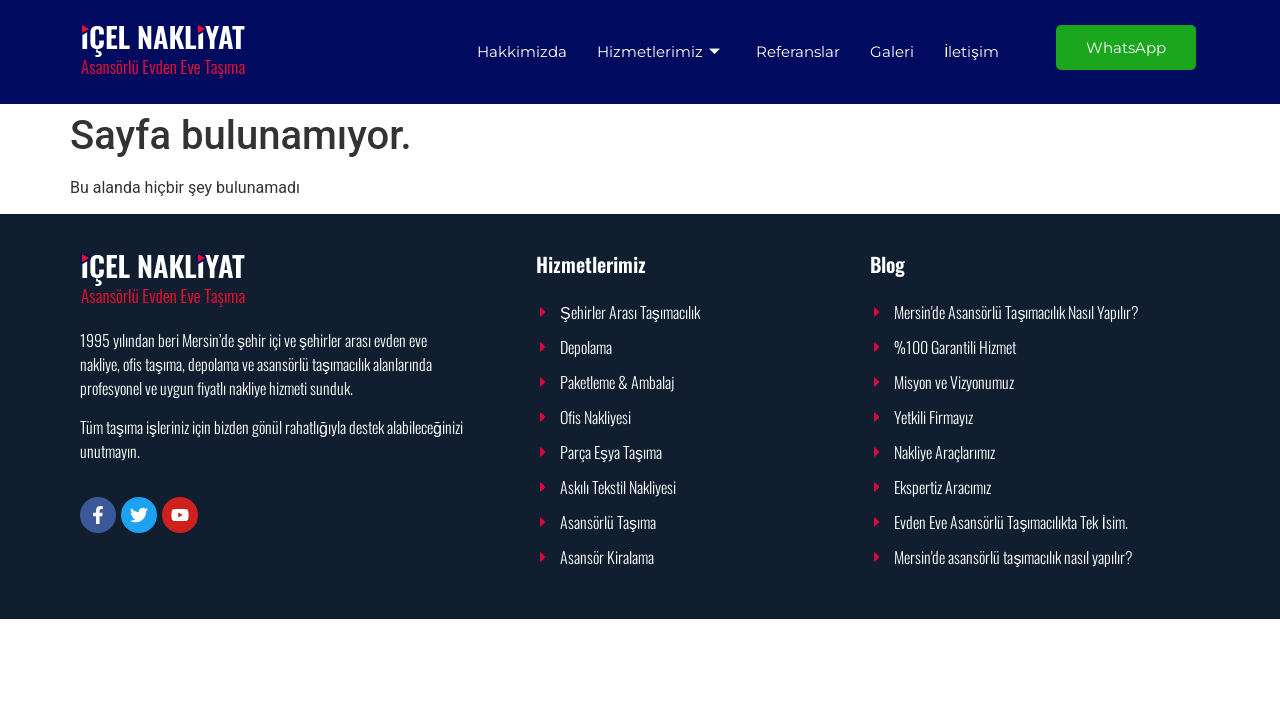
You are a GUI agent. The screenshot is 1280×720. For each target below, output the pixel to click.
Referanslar (798, 51)
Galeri (892, 51)
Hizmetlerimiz (658, 51)
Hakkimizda (522, 51)
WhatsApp (1126, 47)
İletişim (971, 51)
